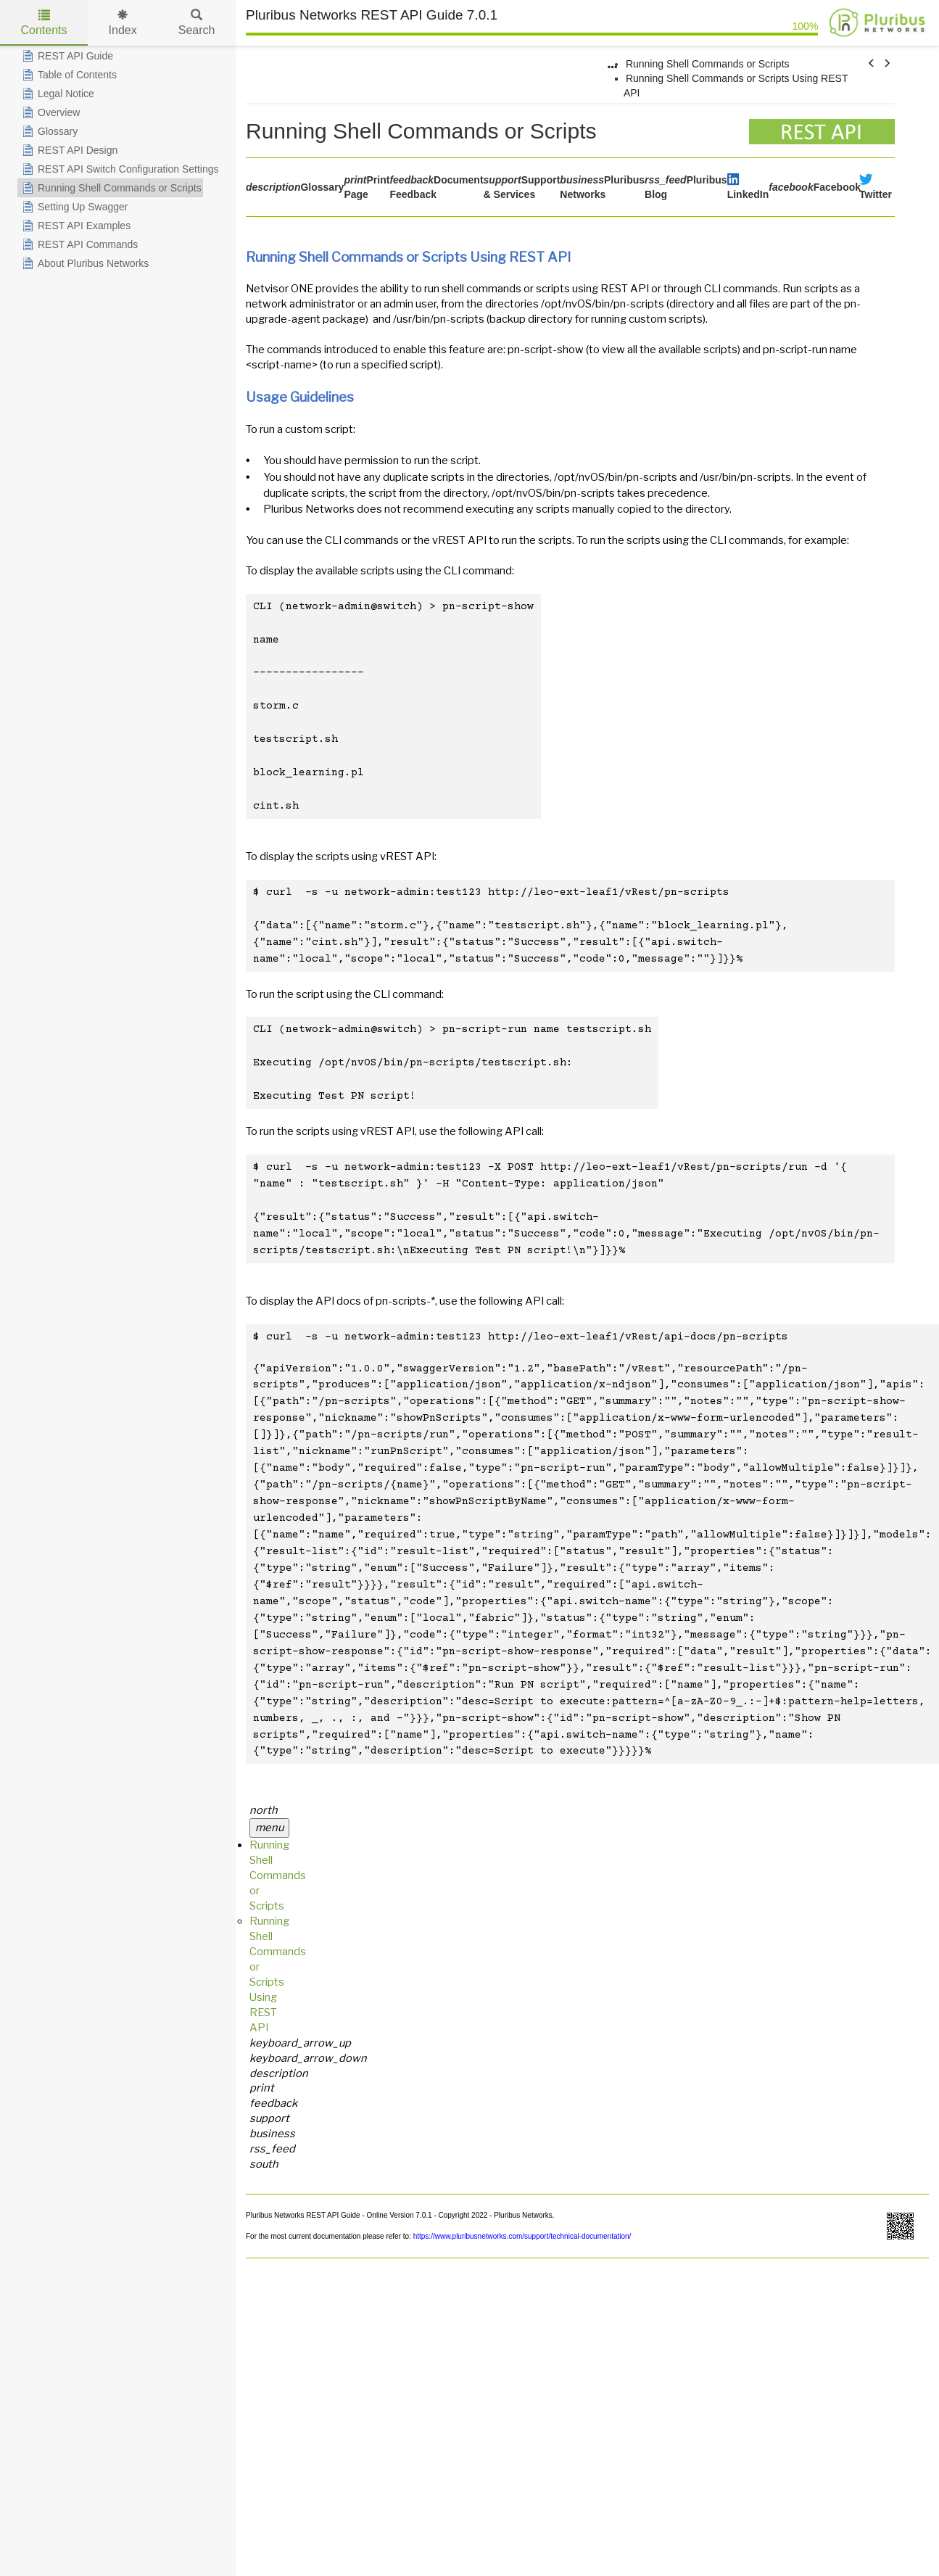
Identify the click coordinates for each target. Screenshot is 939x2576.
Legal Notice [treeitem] (56, 93)
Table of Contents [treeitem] (68, 74)
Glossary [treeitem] (48, 131)
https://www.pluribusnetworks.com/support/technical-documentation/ (521, 2236)
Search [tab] (196, 22)
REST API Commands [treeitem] (78, 244)
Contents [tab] (44, 22)
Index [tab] (123, 22)
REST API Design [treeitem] (68, 150)
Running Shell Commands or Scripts (708, 64)
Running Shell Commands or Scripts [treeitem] (110, 188)
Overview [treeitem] (49, 112)
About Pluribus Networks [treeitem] (84, 263)
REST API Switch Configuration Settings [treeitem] (119, 169)
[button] (872, 64)
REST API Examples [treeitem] (75, 225)
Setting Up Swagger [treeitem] (73, 206)
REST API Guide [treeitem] (66, 56)
